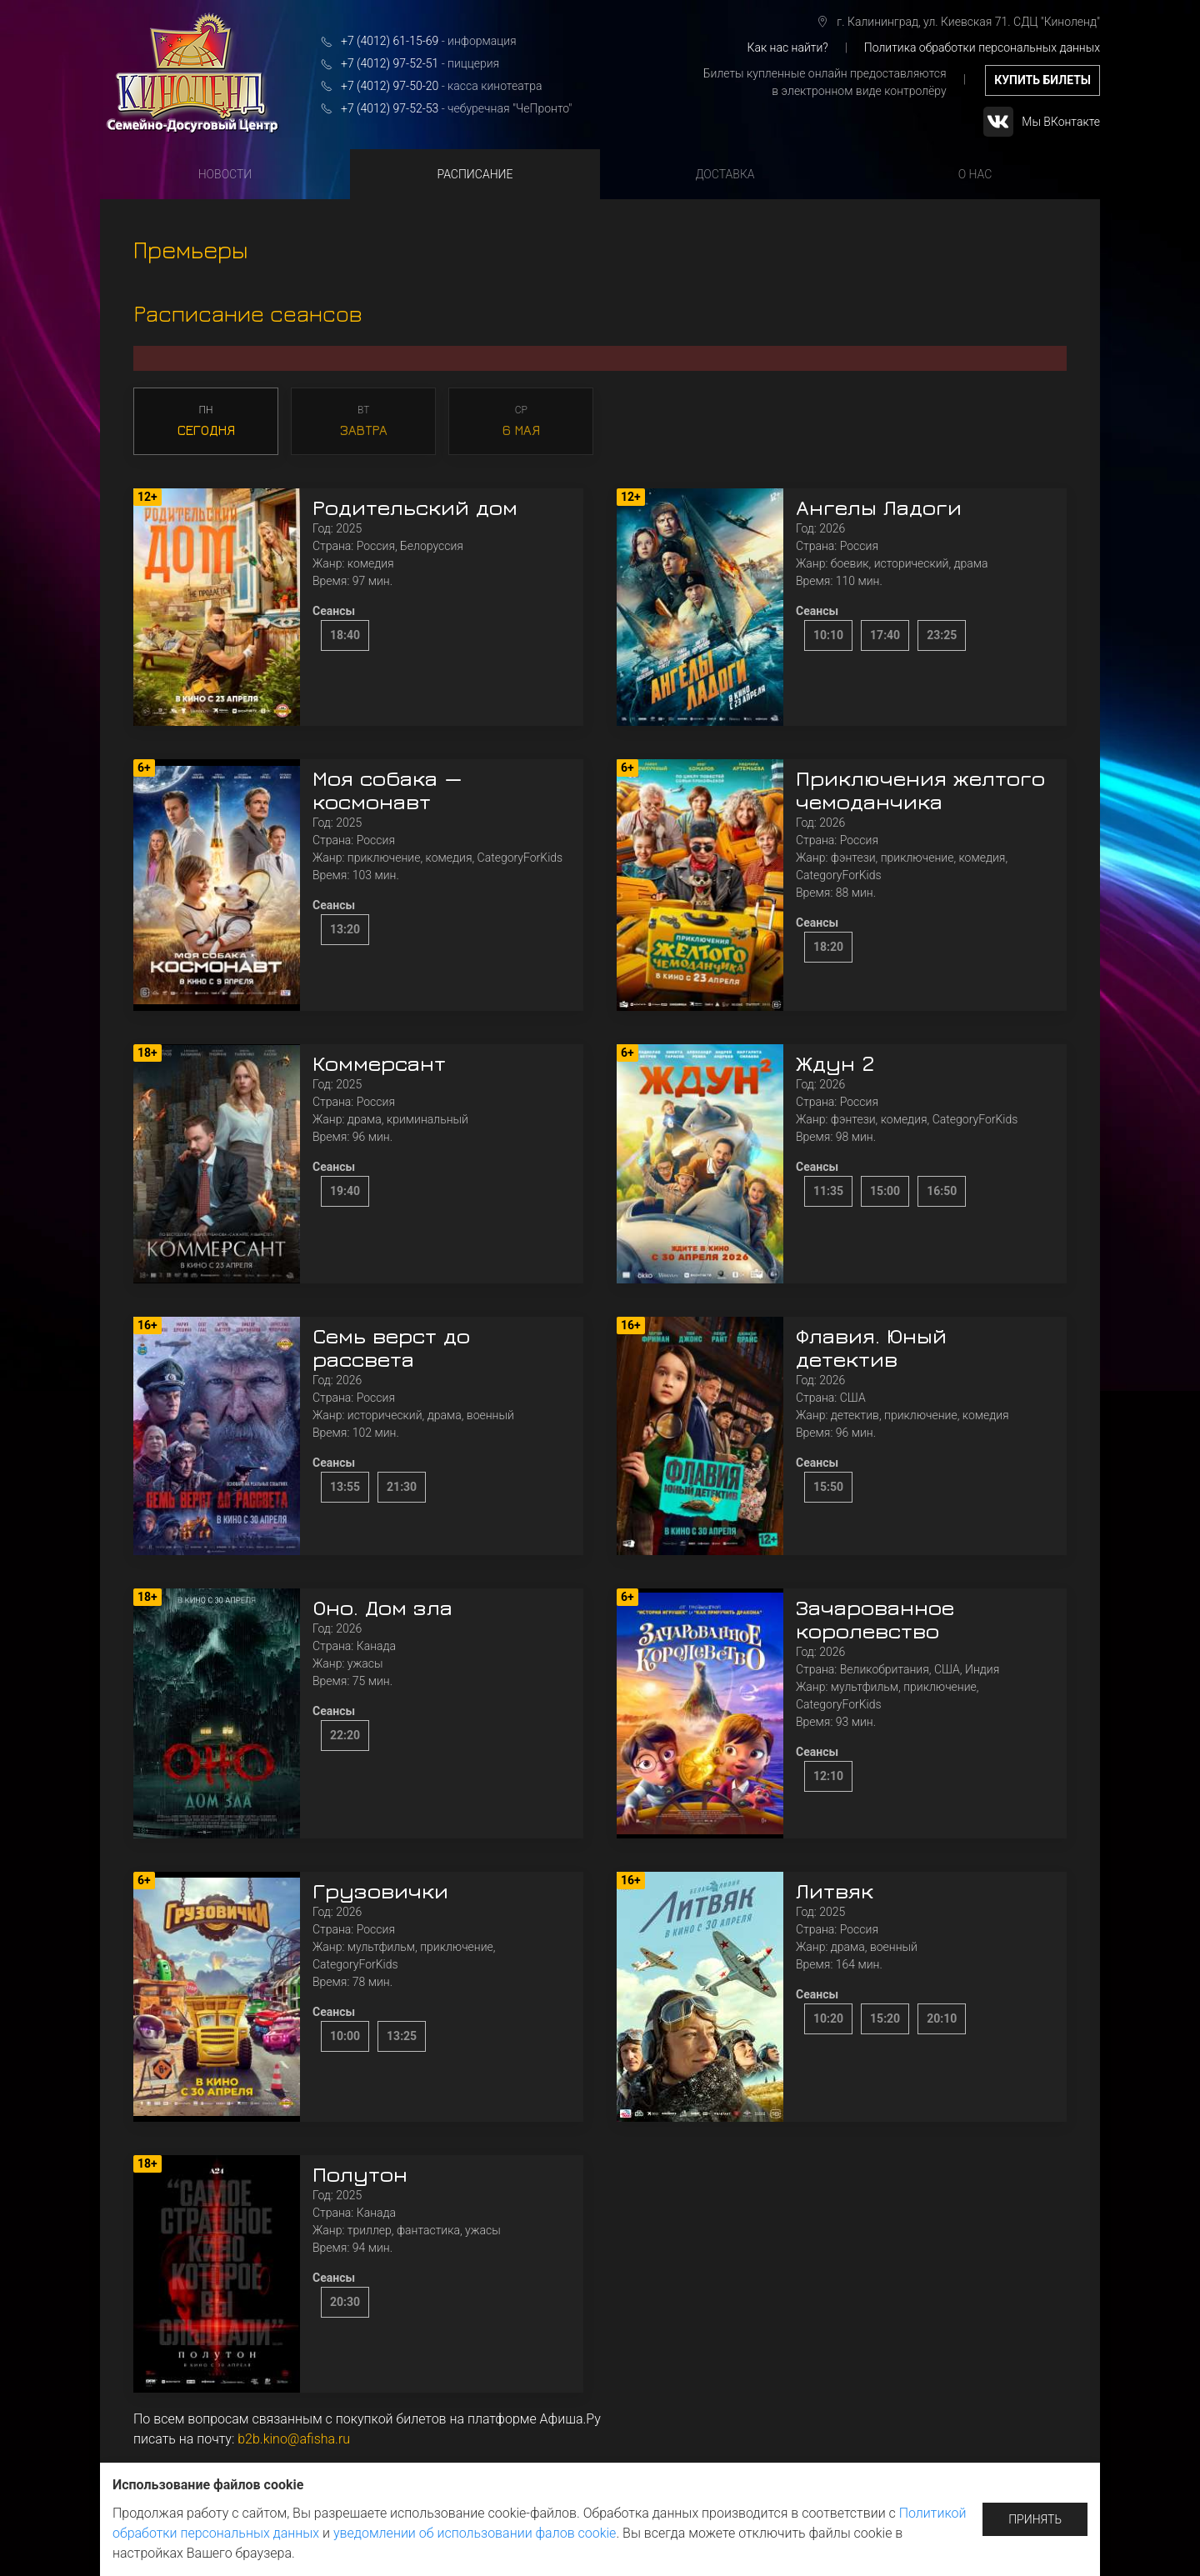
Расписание (475, 174)
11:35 (828, 1191)
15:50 (828, 1486)
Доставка (724, 174)
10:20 (828, 2018)
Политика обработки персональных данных (982, 47)
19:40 (345, 1191)
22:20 (345, 1735)
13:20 (345, 929)
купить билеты (1042, 80)
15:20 (885, 2018)
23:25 (942, 635)
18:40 (345, 635)
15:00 (885, 1191)
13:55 (345, 1486)
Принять (1035, 2519)
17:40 (885, 635)
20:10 (942, 2018)
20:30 (345, 2301)
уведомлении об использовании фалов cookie (474, 2533)
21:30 (402, 1486)
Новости (225, 174)
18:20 (828, 946)
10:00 (345, 2036)
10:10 (828, 635)
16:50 (942, 1191)
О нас (975, 174)
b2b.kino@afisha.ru (294, 2439)
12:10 (828, 1776)
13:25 (402, 2036)
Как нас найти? (787, 47)
